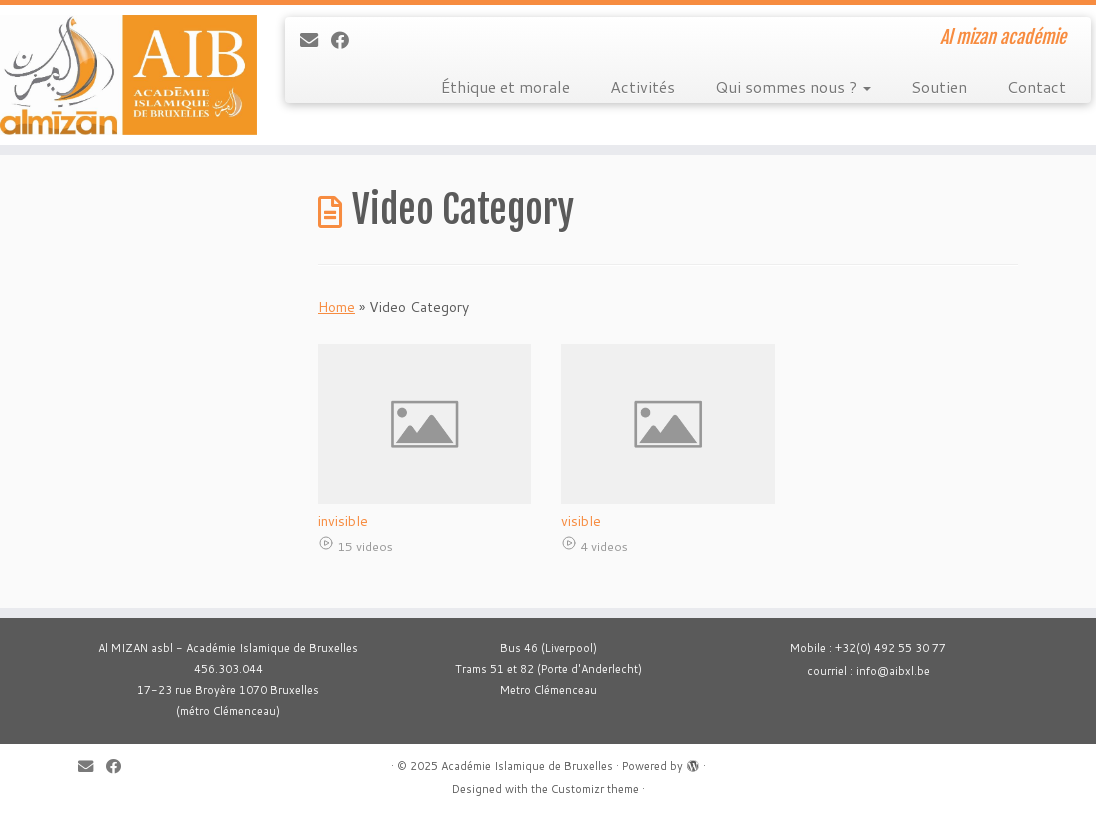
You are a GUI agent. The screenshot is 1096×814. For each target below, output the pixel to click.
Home (336, 307)
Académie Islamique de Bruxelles (527, 766)
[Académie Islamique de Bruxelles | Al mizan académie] (128, 75)
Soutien (939, 86)
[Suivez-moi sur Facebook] (346, 40)
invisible (343, 521)
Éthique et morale (505, 86)
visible (581, 521)
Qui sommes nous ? (793, 86)
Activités (642, 86)
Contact (1036, 86)
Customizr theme (595, 789)
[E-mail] (315, 40)
